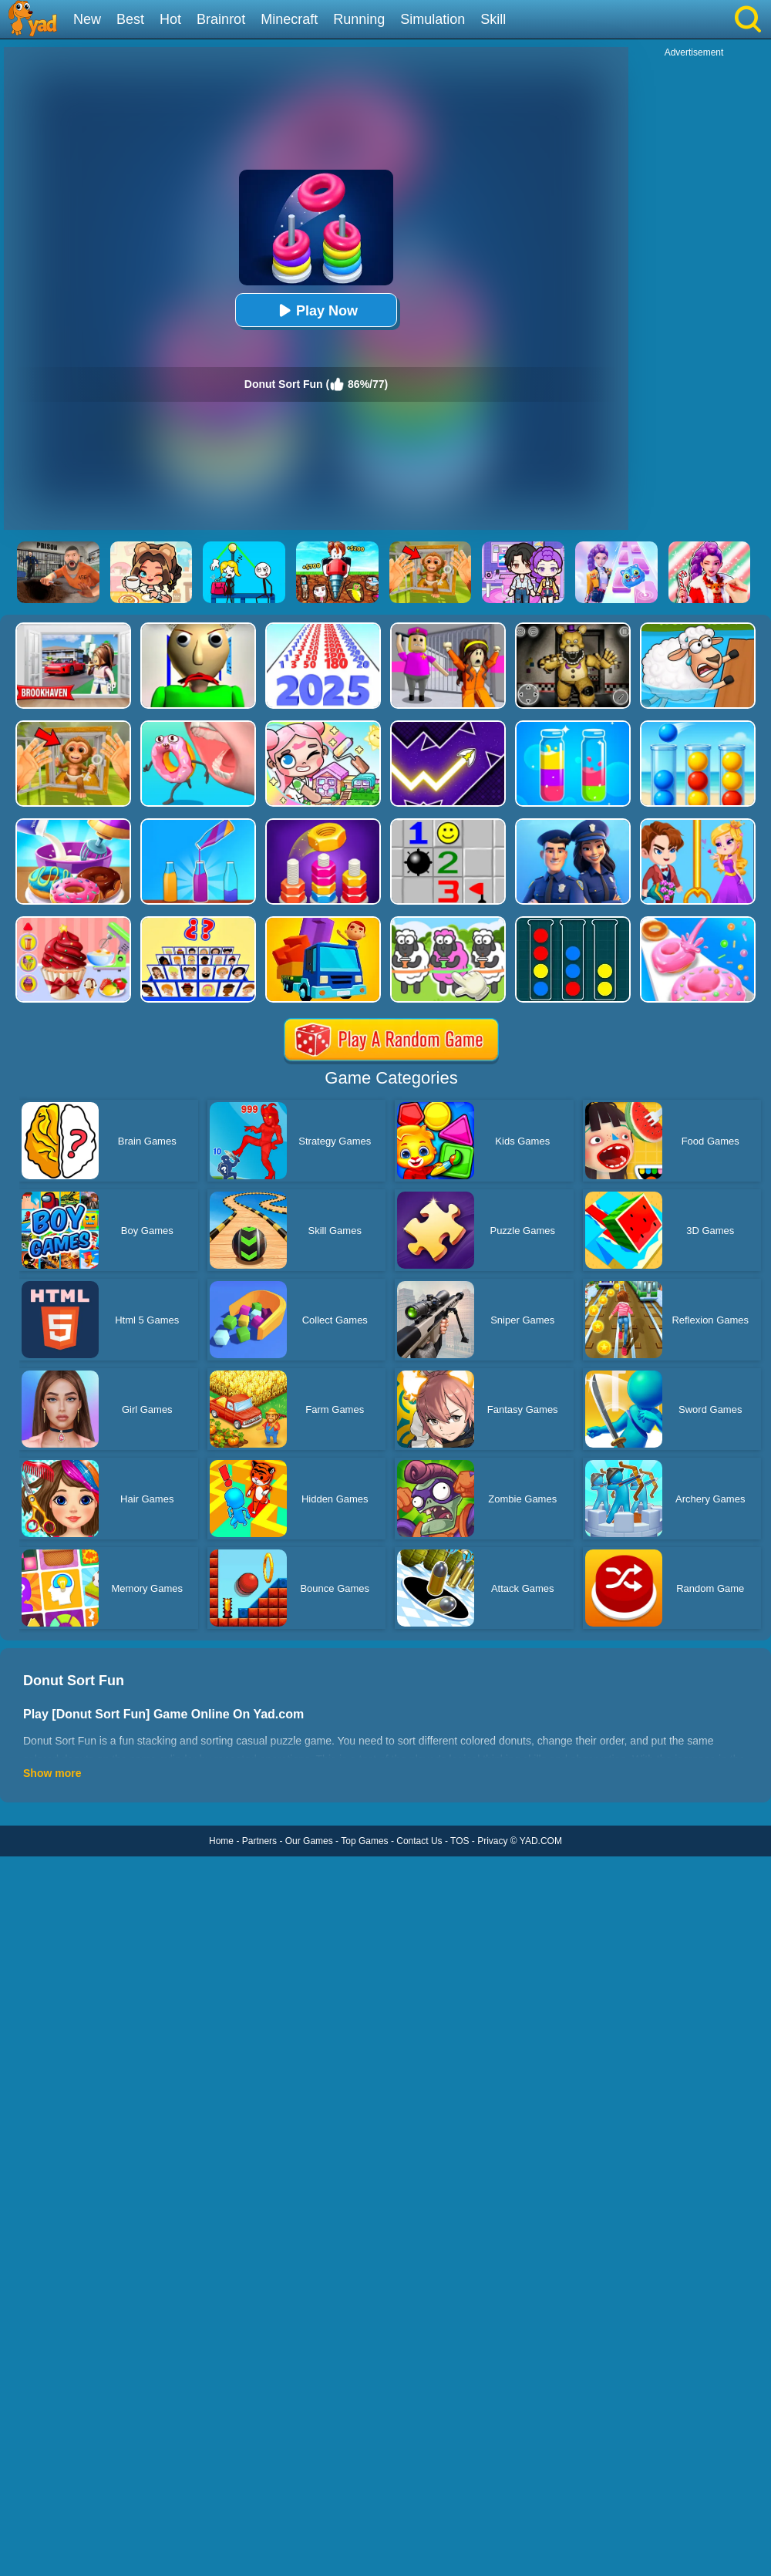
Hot (170, 19)
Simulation (432, 19)
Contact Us (419, 1841)
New (87, 19)
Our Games (309, 1841)
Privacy (492, 1841)
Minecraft (289, 19)
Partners (259, 1841)
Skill (493, 19)
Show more (52, 1773)
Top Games (364, 1841)
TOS (459, 1841)
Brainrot (221, 19)
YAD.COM (541, 1841)
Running (359, 19)
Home (221, 1841)
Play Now (316, 310)
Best (130, 19)
